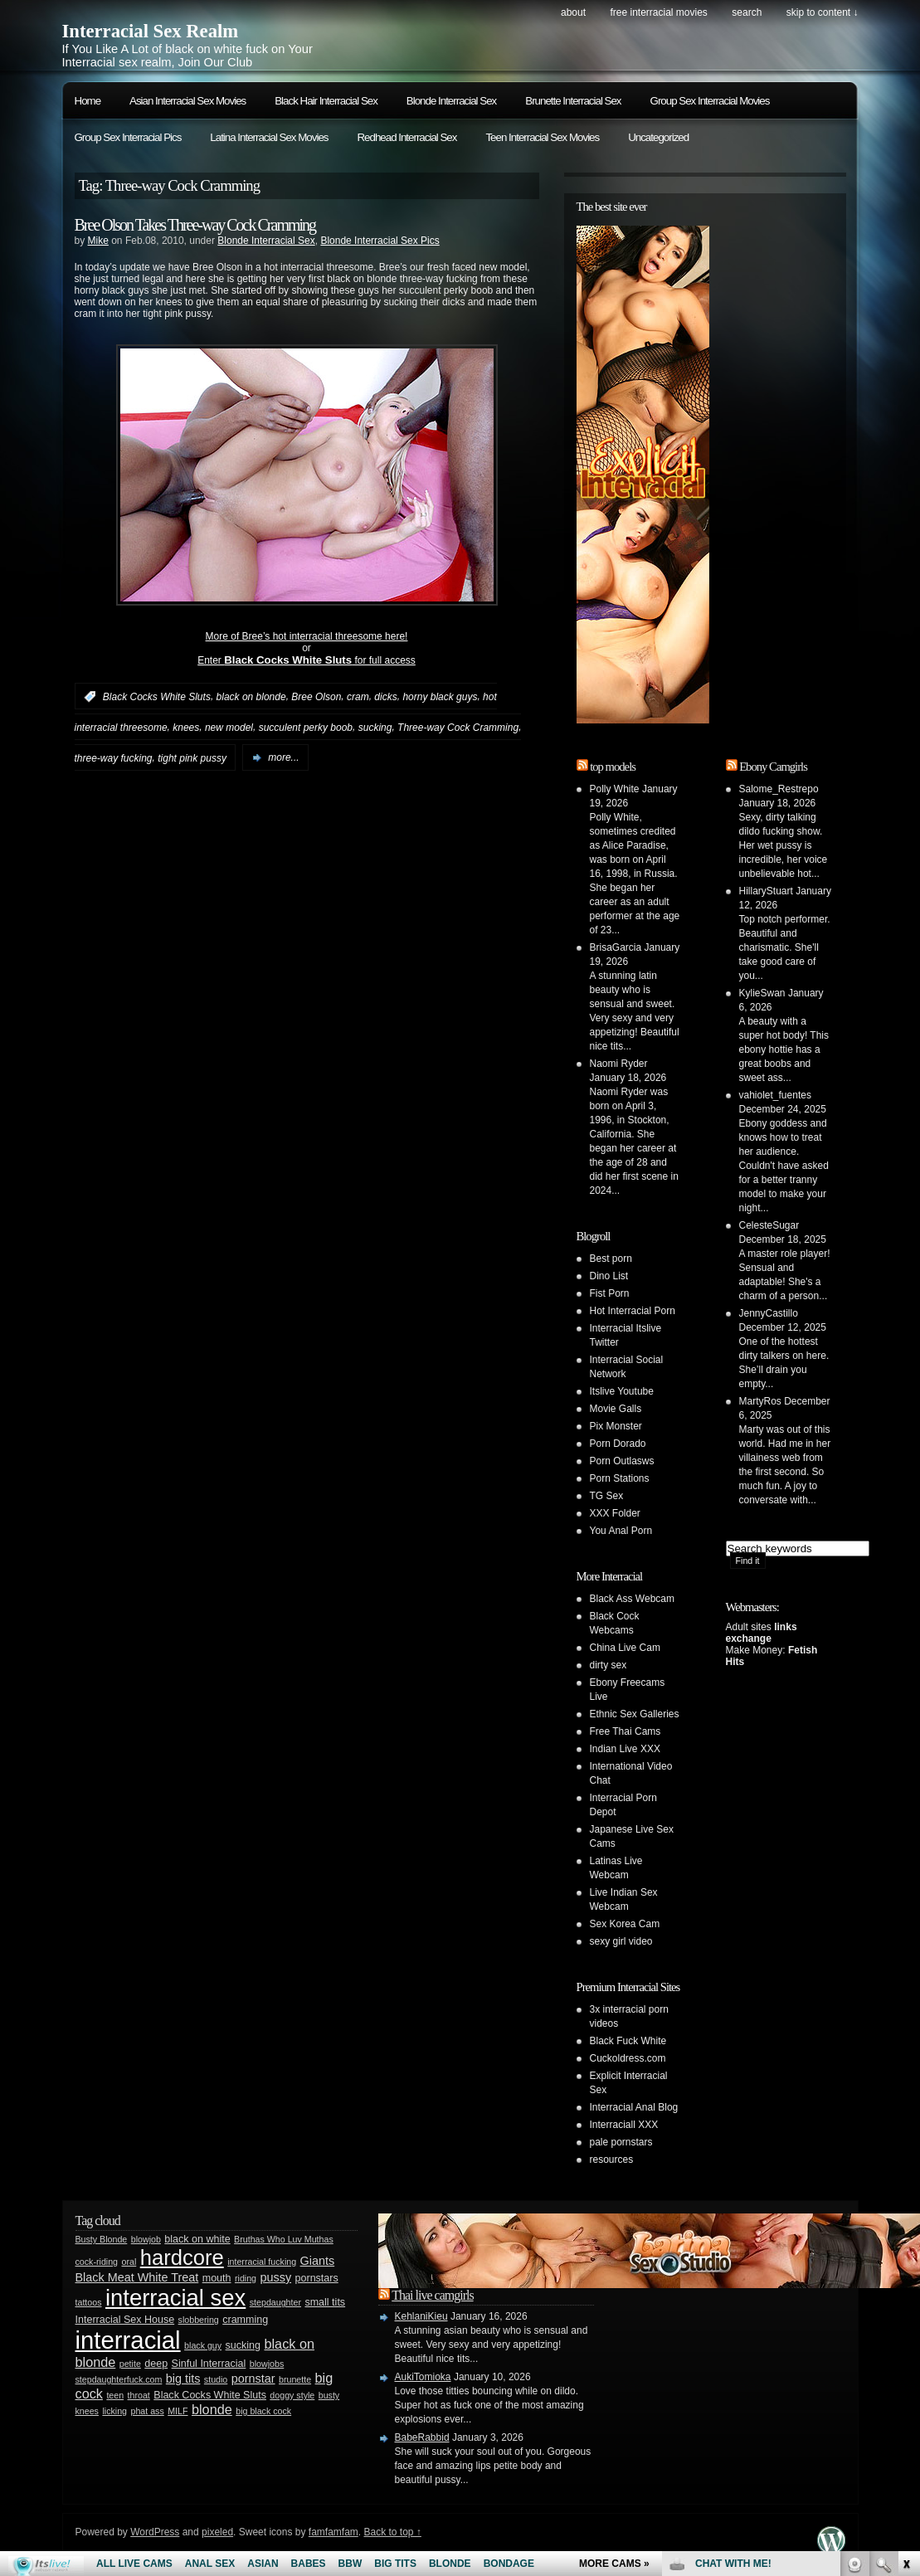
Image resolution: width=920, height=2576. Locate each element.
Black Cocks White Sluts (157, 697)
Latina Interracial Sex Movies (269, 137)
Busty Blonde (101, 2239)
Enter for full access (306, 660)
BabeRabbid (422, 2437)
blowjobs (267, 2364)
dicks (385, 697)
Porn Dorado (618, 1443)
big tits (183, 2378)
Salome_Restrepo (779, 789)
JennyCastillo (768, 1313)
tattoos (88, 2302)
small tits (324, 2302)
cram (358, 697)
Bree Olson (316, 697)
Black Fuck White (628, 2041)
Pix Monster (616, 1426)
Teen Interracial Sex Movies (542, 137)
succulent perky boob (306, 727)
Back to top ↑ (392, 2532)
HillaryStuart (766, 891)
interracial (128, 2340)
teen (115, 2395)
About (573, 12)
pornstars (316, 2278)
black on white (197, 2239)
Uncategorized (658, 137)
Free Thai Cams (625, 1731)
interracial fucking (261, 2262)
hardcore (182, 2257)
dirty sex (608, 1665)
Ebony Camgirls (773, 766)
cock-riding (97, 2262)
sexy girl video (621, 1941)
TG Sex (607, 1496)
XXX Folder (615, 1513)
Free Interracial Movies (658, 12)
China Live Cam (625, 1647)
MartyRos (760, 1401)
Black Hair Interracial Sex (326, 101)
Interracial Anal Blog (634, 2107)
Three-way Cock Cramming (457, 727)
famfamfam (333, 2532)
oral (128, 2262)
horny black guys (439, 697)
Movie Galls (616, 1409)
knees (186, 727)
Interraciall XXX (624, 2124)
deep (156, 2363)
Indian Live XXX (625, 1749)
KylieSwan (762, 993)
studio (215, 2379)
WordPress (154, 2532)
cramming (245, 2319)
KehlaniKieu (421, 2316)
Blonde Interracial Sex (451, 101)
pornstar (253, 2378)
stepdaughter (275, 2302)
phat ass (146, 2411)
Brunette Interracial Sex (573, 101)
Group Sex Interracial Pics (128, 137)
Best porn (611, 1258)
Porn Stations (620, 1478)
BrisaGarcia (616, 947)
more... (283, 757)
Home (88, 101)
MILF (177, 2411)
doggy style (292, 2395)
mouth (216, 2278)
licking (114, 2411)
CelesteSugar (769, 1225)
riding (245, 2278)
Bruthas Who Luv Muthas (283, 2239)
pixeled (217, 2532)
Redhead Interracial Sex (406, 137)
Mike (98, 240)
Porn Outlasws (622, 1461)
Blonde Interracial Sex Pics (379, 240)
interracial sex (175, 2298)
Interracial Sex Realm (150, 31)
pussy (276, 2277)
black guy (202, 2345)
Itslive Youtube (622, 1391)
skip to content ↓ (822, 12)
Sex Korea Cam (625, 1924)
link (905, 2316)
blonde (212, 2409)
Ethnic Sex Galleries (634, 1714)
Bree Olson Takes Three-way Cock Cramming (195, 225)
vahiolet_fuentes (775, 1095)
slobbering (198, 2320)
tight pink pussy (192, 757)
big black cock (263, 2411)
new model (229, 727)
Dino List (609, 1276)
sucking (375, 727)
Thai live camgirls (432, 2295)
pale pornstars (621, 2142)
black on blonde (251, 697)
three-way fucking (114, 757)
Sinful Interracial (209, 2363)
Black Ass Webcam (632, 1599)
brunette (295, 2379)
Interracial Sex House (125, 2319)
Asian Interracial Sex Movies (187, 101)
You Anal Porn (621, 1530)
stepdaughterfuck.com (119, 2379)
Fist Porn (610, 1293)
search (747, 12)
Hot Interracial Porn (632, 1311)
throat (139, 2395)
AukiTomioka (423, 2377)
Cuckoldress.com (628, 2058)
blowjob (146, 2239)
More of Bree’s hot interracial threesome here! (307, 636)
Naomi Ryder (619, 1063)
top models (612, 766)
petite (130, 2364)
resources (612, 2159)
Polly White (615, 789)
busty (329, 2395)
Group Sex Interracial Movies (710, 101)
